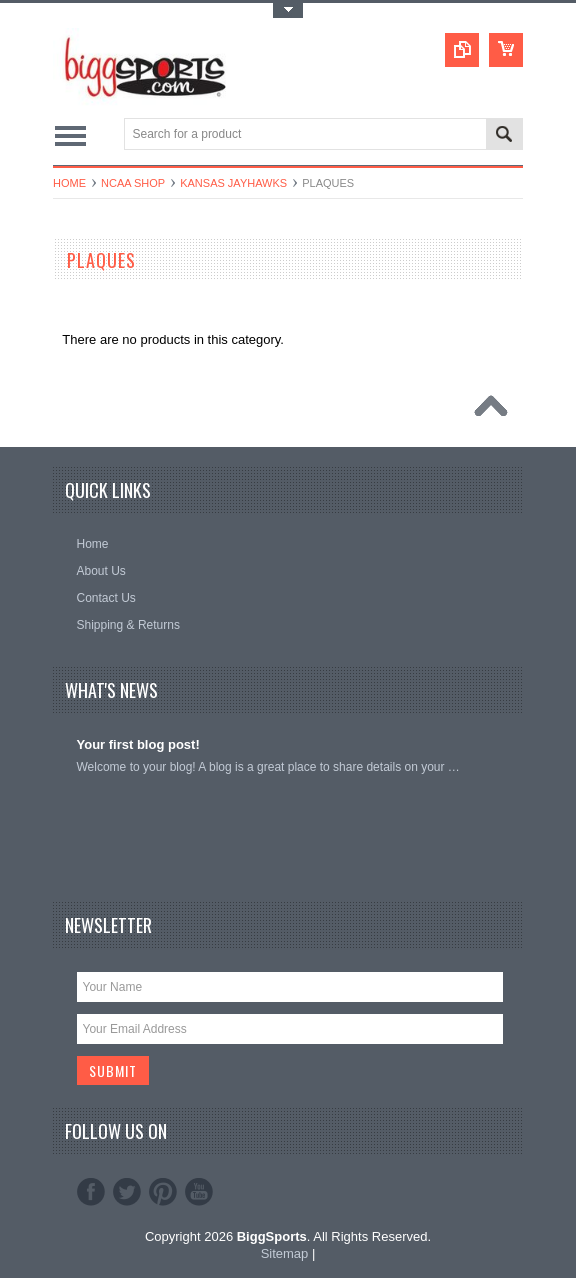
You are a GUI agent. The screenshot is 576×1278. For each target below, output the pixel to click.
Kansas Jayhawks (233, 183)
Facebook (91, 1192)
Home (69, 183)
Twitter (127, 1192)
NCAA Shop (133, 183)
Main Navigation (70, 135)
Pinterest (163, 1192)
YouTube (199, 1192)
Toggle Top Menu (288, 10)
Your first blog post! (138, 744)
